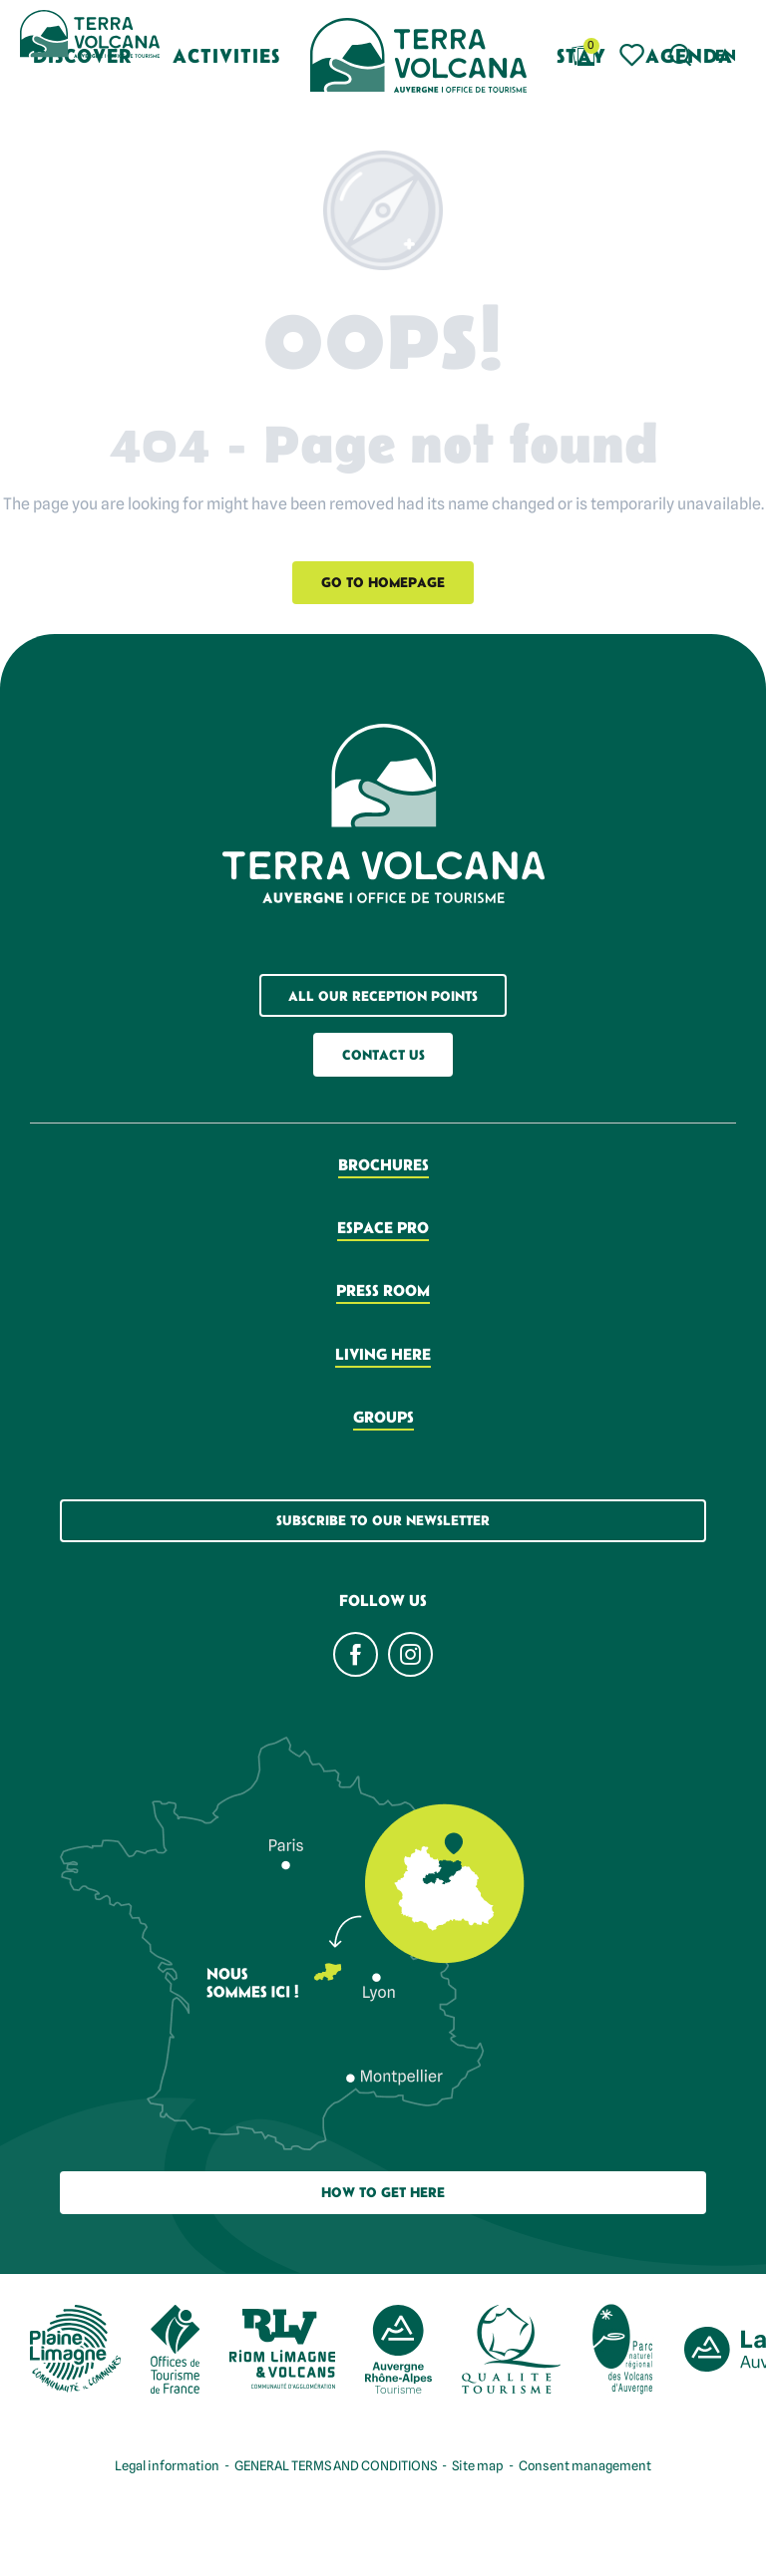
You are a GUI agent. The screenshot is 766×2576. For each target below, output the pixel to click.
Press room (383, 1290)
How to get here (383, 2192)
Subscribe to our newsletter (383, 1520)
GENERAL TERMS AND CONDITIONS (335, 2465)
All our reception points (383, 996)
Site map (478, 2465)
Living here (383, 1354)
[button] (680, 55)
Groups (383, 1417)
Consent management (585, 2465)
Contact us (383, 1055)
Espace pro (383, 1227)
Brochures (383, 1164)
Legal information (167, 2465)
